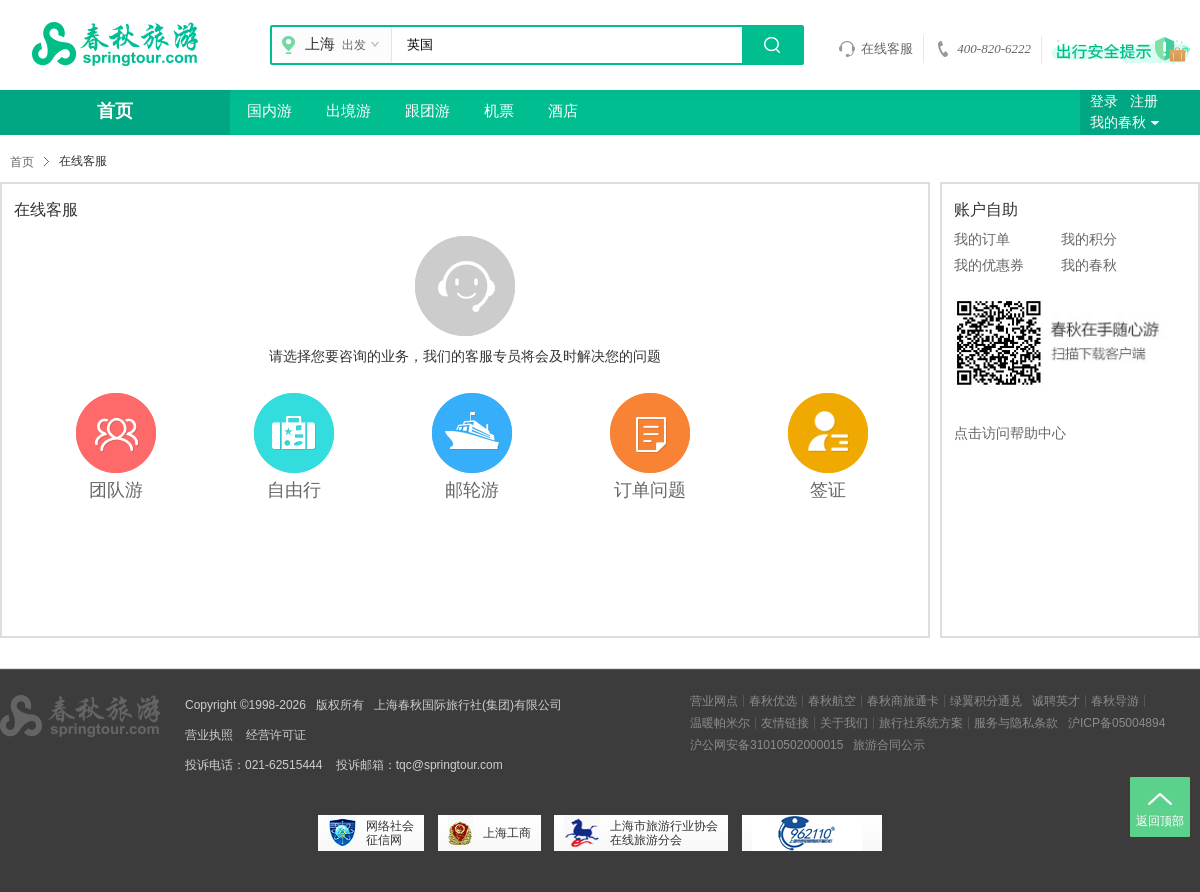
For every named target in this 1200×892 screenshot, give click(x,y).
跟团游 (427, 111)
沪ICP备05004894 (1116, 723)
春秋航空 (832, 701)
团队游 (116, 490)
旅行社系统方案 (921, 723)
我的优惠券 (989, 265)
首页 (115, 111)
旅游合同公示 (889, 745)
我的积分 (1089, 239)
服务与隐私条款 (1016, 723)
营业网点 (714, 701)
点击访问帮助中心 (1010, 433)
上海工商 (489, 833)
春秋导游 (1115, 701)
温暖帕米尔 (720, 723)
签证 (828, 490)
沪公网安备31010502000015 (766, 745)
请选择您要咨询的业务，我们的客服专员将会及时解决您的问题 (465, 356)
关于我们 (844, 723)
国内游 (269, 111)
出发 (363, 45)
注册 (1144, 101)
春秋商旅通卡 (903, 701)
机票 (499, 111)
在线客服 (875, 49)
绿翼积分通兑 (986, 701)
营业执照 (209, 735)
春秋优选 (773, 701)
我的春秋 (1127, 123)
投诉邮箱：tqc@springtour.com (419, 765)
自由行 (294, 490)
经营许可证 (276, 735)
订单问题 (650, 490)
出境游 (348, 111)
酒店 (563, 111)
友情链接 (785, 723)
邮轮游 (472, 490)
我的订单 (982, 239)
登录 (1104, 101)
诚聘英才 (1056, 701)
